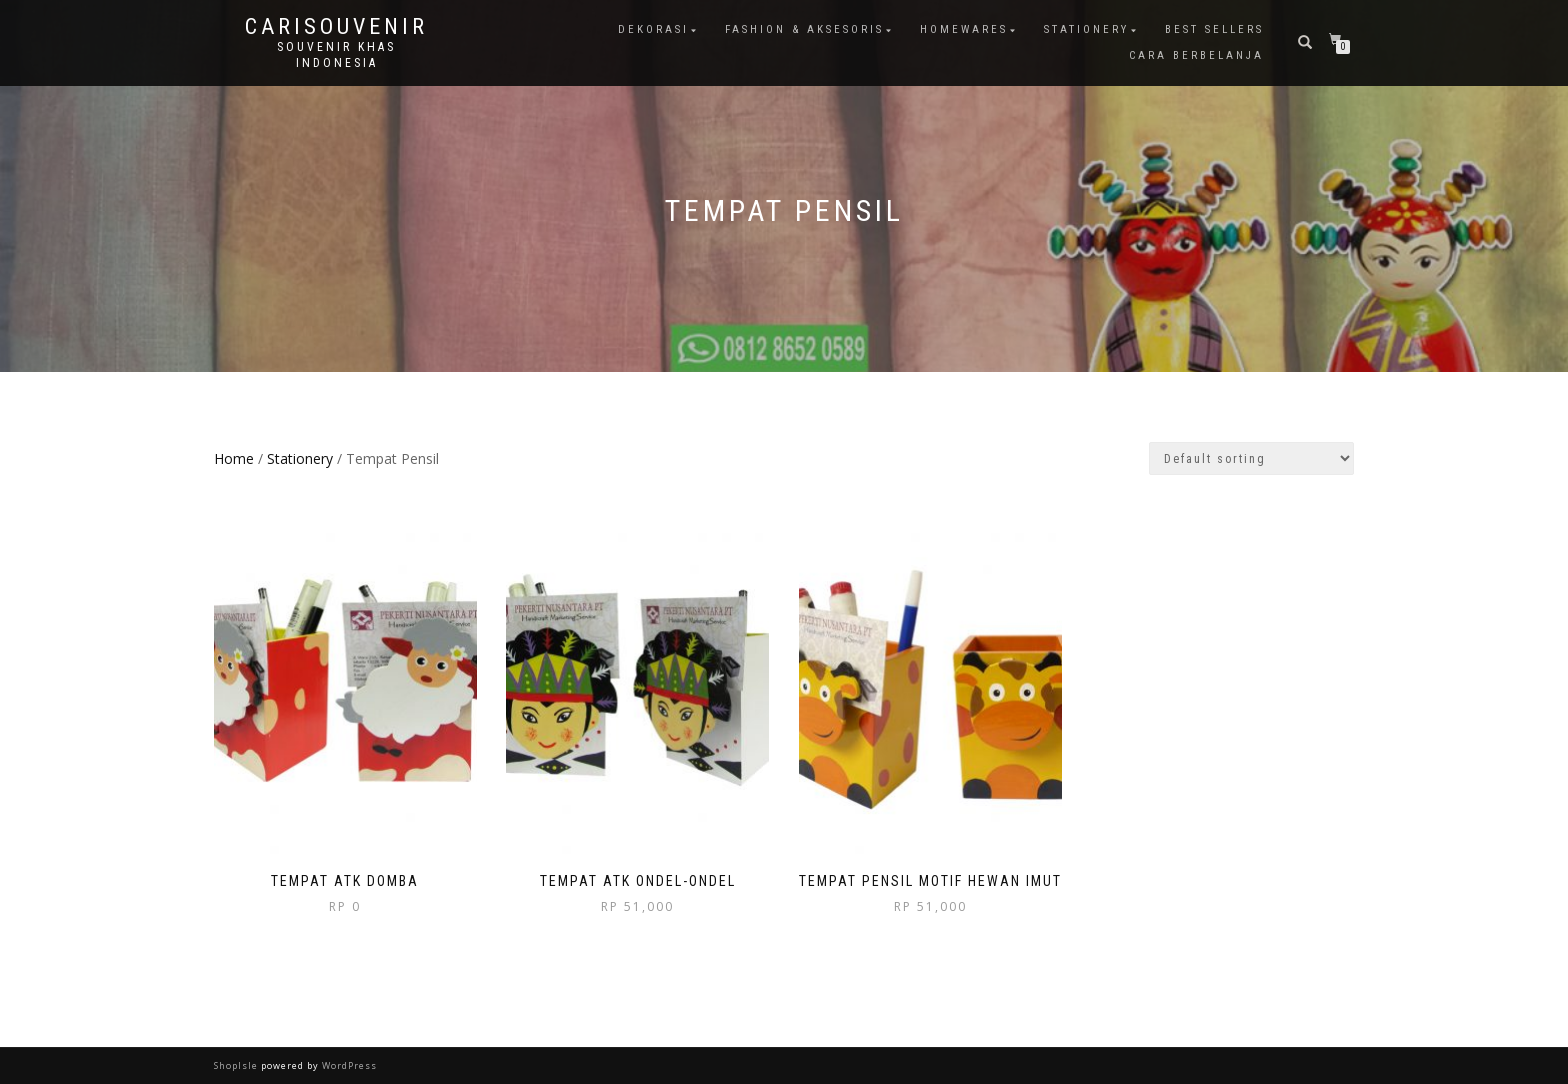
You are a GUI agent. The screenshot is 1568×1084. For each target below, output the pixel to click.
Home (234, 458)
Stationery (1086, 29)
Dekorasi (653, 29)
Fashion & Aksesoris (804, 29)
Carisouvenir (336, 27)
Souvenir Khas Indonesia (336, 55)
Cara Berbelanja (1196, 55)
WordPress (348, 1065)
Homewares (964, 29)
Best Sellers (1214, 29)
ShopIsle (237, 1065)
